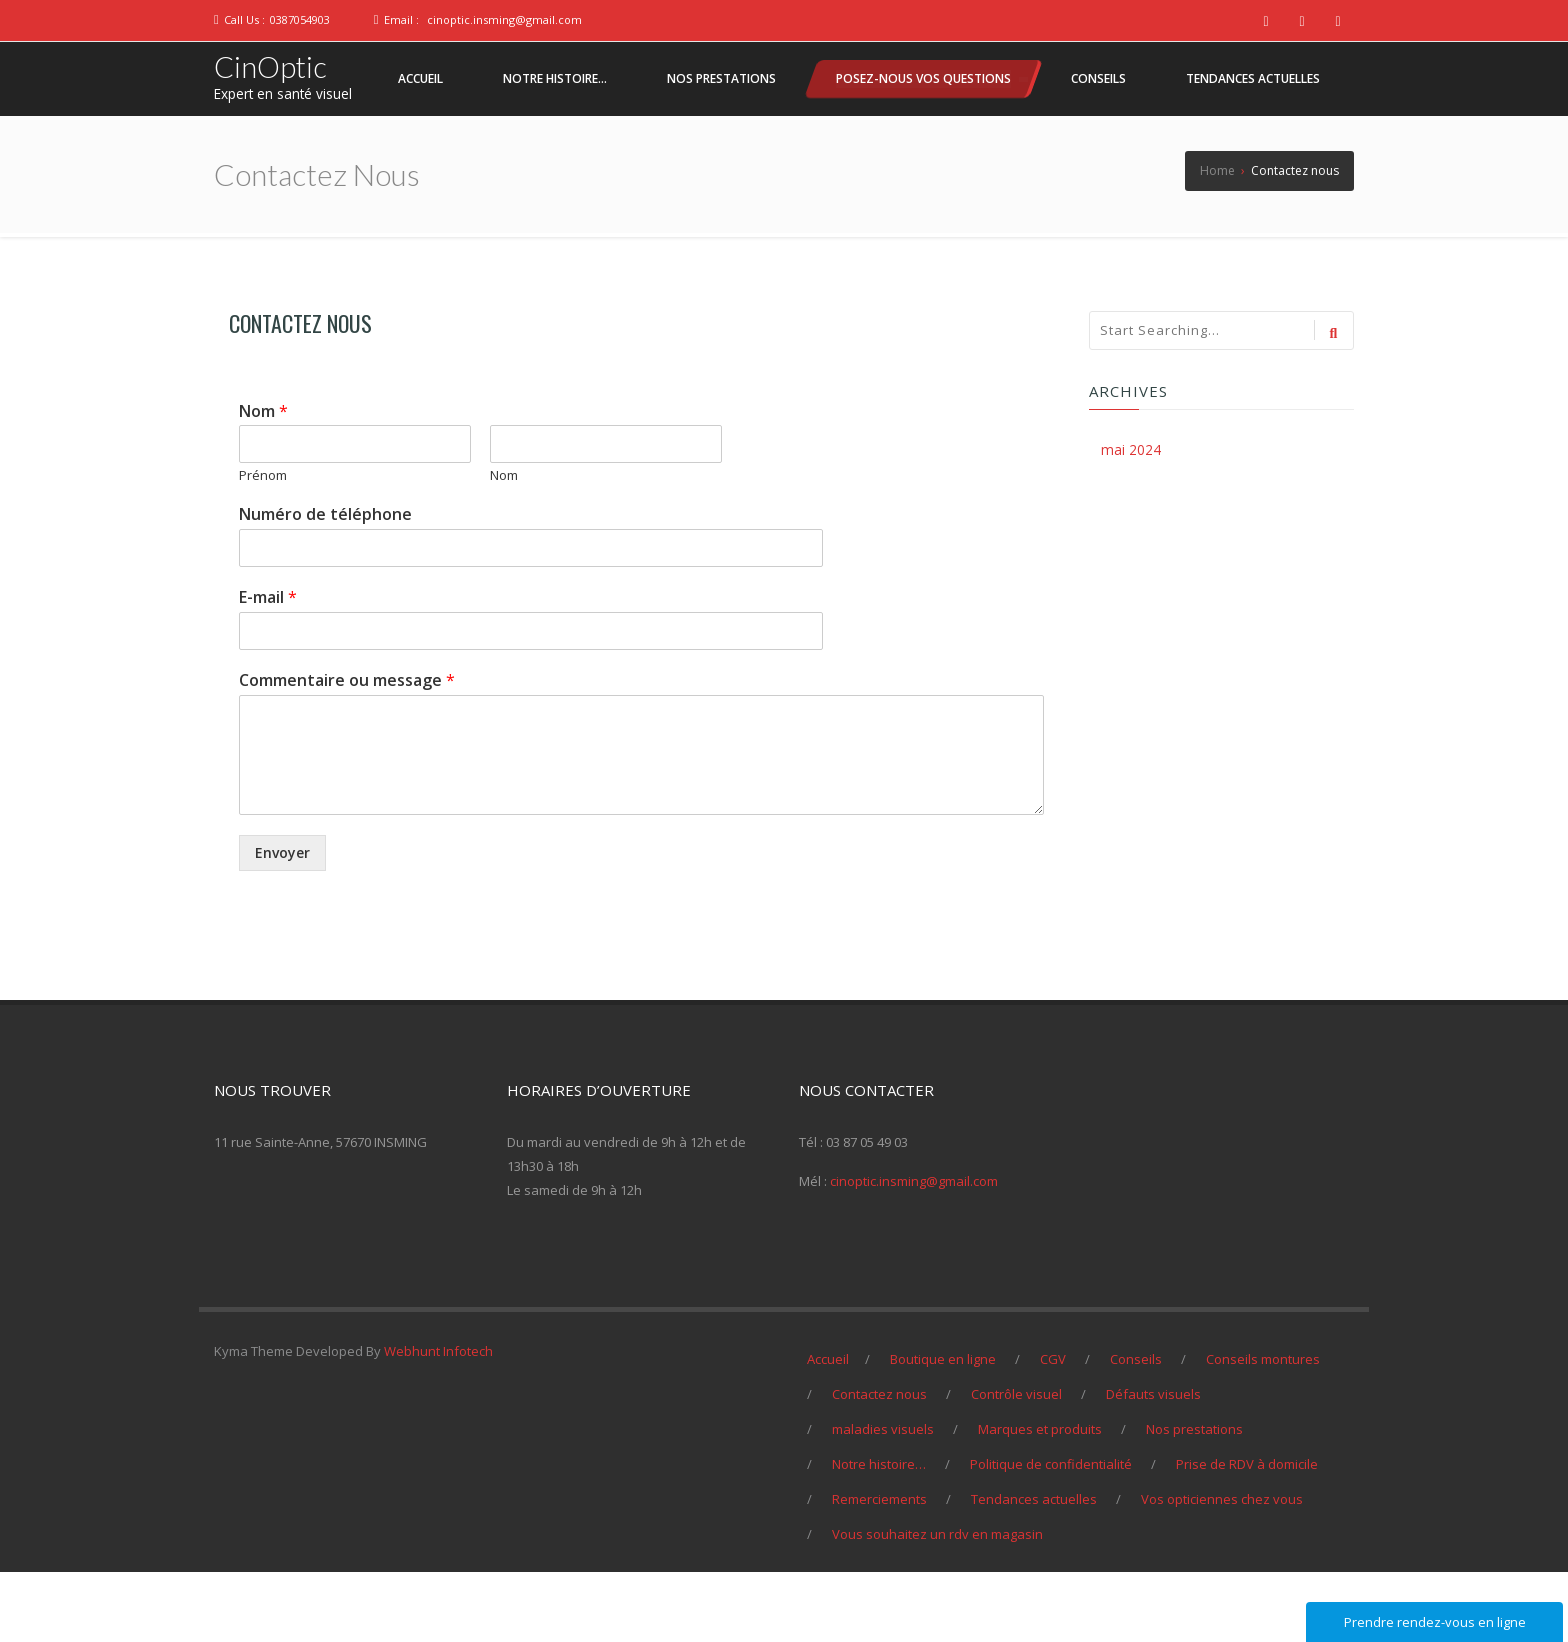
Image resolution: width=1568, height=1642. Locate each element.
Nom (263, 481)
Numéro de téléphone (325, 584)
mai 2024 (1131, 519)
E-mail (268, 667)
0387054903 (300, 19)
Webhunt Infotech (438, 1421)
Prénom (263, 545)
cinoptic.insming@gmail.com (504, 19)
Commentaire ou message (347, 750)
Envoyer (282, 922)
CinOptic (272, 67)
